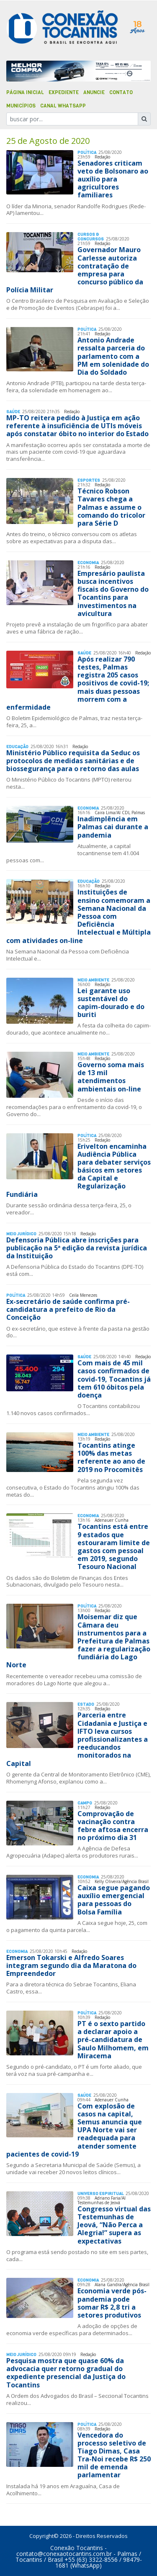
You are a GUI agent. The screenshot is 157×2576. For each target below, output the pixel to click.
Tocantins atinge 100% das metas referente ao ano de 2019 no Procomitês (111, 1457)
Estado (85, 1704)
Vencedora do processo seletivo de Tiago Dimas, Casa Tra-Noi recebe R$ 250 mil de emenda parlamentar (114, 2455)
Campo (84, 1803)
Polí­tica (86, 152)
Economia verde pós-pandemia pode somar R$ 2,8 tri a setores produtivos (112, 2303)
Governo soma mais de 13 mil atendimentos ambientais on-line (110, 1077)
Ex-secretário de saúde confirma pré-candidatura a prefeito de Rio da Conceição (68, 1309)
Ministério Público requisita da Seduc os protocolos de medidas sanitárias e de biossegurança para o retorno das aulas (73, 760)
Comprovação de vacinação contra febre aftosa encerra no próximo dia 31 (112, 1826)
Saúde (13, 411)
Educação (17, 746)
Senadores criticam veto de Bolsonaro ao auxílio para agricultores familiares (112, 179)
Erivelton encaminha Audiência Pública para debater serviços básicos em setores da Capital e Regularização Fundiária (78, 1170)
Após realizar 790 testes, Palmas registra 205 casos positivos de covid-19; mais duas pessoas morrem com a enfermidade (77, 683)
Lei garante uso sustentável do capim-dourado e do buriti (110, 1003)
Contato (121, 92)
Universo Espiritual (100, 2193)
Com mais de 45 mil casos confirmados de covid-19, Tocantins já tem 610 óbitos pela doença (114, 1379)
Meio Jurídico (21, 1234)
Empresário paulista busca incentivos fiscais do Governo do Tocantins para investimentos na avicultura (113, 593)
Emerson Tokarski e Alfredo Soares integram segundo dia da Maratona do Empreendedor (71, 1965)
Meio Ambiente (93, 980)
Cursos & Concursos (90, 237)
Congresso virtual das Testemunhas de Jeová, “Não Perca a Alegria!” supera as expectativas (114, 2225)
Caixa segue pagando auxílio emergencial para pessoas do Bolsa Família (113, 1900)
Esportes (88, 480)
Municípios (21, 105)
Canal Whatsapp (63, 105)
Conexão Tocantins (76, 2548)
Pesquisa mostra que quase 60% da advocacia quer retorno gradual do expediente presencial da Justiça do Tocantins (66, 2372)
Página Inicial (25, 92)
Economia (88, 562)
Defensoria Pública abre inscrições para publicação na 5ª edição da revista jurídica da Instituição (76, 1247)
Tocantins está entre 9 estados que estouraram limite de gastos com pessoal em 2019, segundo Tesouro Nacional (113, 1546)
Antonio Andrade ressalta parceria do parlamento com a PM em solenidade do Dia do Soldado (113, 356)
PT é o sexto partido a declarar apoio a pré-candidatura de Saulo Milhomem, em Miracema (113, 2039)
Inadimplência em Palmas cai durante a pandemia (112, 826)
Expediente (64, 92)
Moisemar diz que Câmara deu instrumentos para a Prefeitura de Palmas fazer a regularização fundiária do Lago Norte (78, 1640)
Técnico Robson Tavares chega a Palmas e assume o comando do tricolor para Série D (111, 507)
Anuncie (94, 92)
